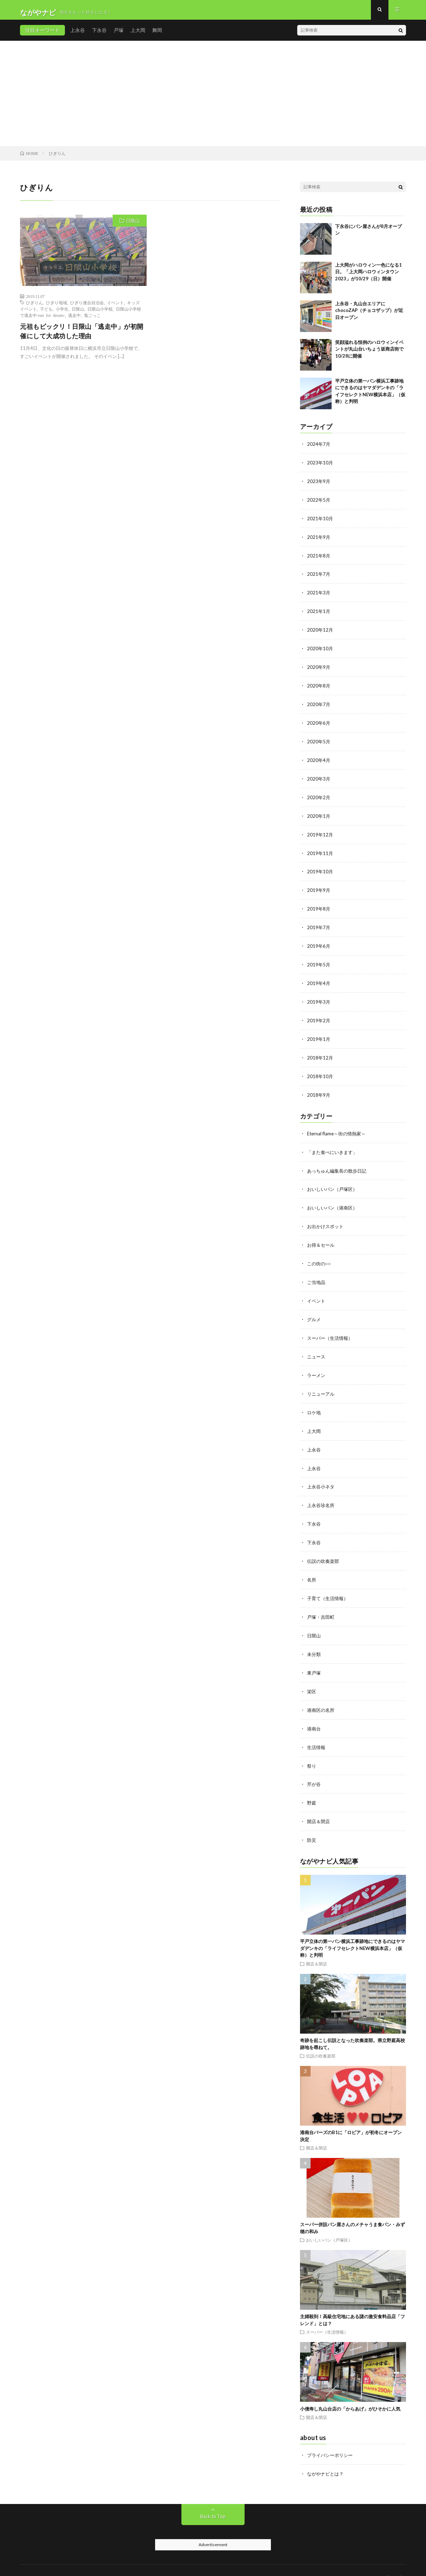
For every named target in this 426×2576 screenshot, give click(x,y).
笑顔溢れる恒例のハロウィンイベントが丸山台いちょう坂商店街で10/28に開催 (369, 354)
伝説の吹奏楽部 (324, 1547)
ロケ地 (314, 1400)
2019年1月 (319, 1033)
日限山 (133, 225)
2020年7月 (319, 704)
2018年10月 (320, 1070)
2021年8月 (319, 558)
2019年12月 (320, 832)
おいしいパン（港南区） (334, 1199)
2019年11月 (320, 851)
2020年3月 (319, 778)
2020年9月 (319, 668)
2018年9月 (319, 1088)
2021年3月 (319, 595)
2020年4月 (319, 759)
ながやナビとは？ (326, 2454)
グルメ (314, 1309)
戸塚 (119, 35)
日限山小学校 (100, 314)
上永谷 (77, 35)
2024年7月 (319, 449)
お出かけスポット (326, 1218)
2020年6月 (319, 723)
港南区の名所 (322, 1693)
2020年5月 (319, 741)
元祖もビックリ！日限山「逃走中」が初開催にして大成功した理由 (82, 336)
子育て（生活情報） (329, 1583)
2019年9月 (319, 887)
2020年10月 (320, 650)
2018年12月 (320, 1052)
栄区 (312, 1674)
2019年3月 (319, 997)
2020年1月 (319, 814)
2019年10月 (320, 869)
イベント (115, 307)
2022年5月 (319, 504)
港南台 (314, 1711)
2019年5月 (319, 960)
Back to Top (213, 2496)
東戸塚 (314, 1656)
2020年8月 (319, 686)
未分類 (314, 1638)
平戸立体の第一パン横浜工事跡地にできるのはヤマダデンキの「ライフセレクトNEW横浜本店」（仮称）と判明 (352, 1928)
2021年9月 (319, 540)
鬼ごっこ (92, 320)
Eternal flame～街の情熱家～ (339, 1126)
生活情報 (317, 1729)
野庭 (312, 1784)
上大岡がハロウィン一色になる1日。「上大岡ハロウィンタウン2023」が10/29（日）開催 (368, 276)
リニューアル (322, 1382)
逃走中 (74, 320)
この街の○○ (320, 1254)
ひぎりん (34, 307)
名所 (312, 1565)
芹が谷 (314, 1766)
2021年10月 (320, 522)
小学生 (62, 314)
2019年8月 (319, 905)
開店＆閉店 (319, 1802)
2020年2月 (319, 796)
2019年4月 (319, 979)
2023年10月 (320, 467)
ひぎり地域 (56, 307)
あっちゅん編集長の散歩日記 (339, 1163)
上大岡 (138, 35)
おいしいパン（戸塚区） (334, 1181)
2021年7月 (319, 577)
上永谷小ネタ (322, 1473)
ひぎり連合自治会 (87, 307)
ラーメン (317, 1364)
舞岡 (157, 35)
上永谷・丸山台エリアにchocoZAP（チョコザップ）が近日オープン (369, 315)
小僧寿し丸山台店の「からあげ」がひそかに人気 (350, 2389)
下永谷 (99, 35)
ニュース (317, 1346)
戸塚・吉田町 (322, 1601)
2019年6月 (319, 942)
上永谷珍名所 (322, 1492)
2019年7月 (319, 924)
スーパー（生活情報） (331, 1327)
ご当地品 (317, 1273)
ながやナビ (74, 2560)
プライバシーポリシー (331, 2435)
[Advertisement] (213, 98)
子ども (46, 314)
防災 (312, 1821)
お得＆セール (322, 1236)
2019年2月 (319, 1015)
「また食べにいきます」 (334, 1145)
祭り (312, 1747)
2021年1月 (319, 613)
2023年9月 (319, 485)
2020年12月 (320, 631)
